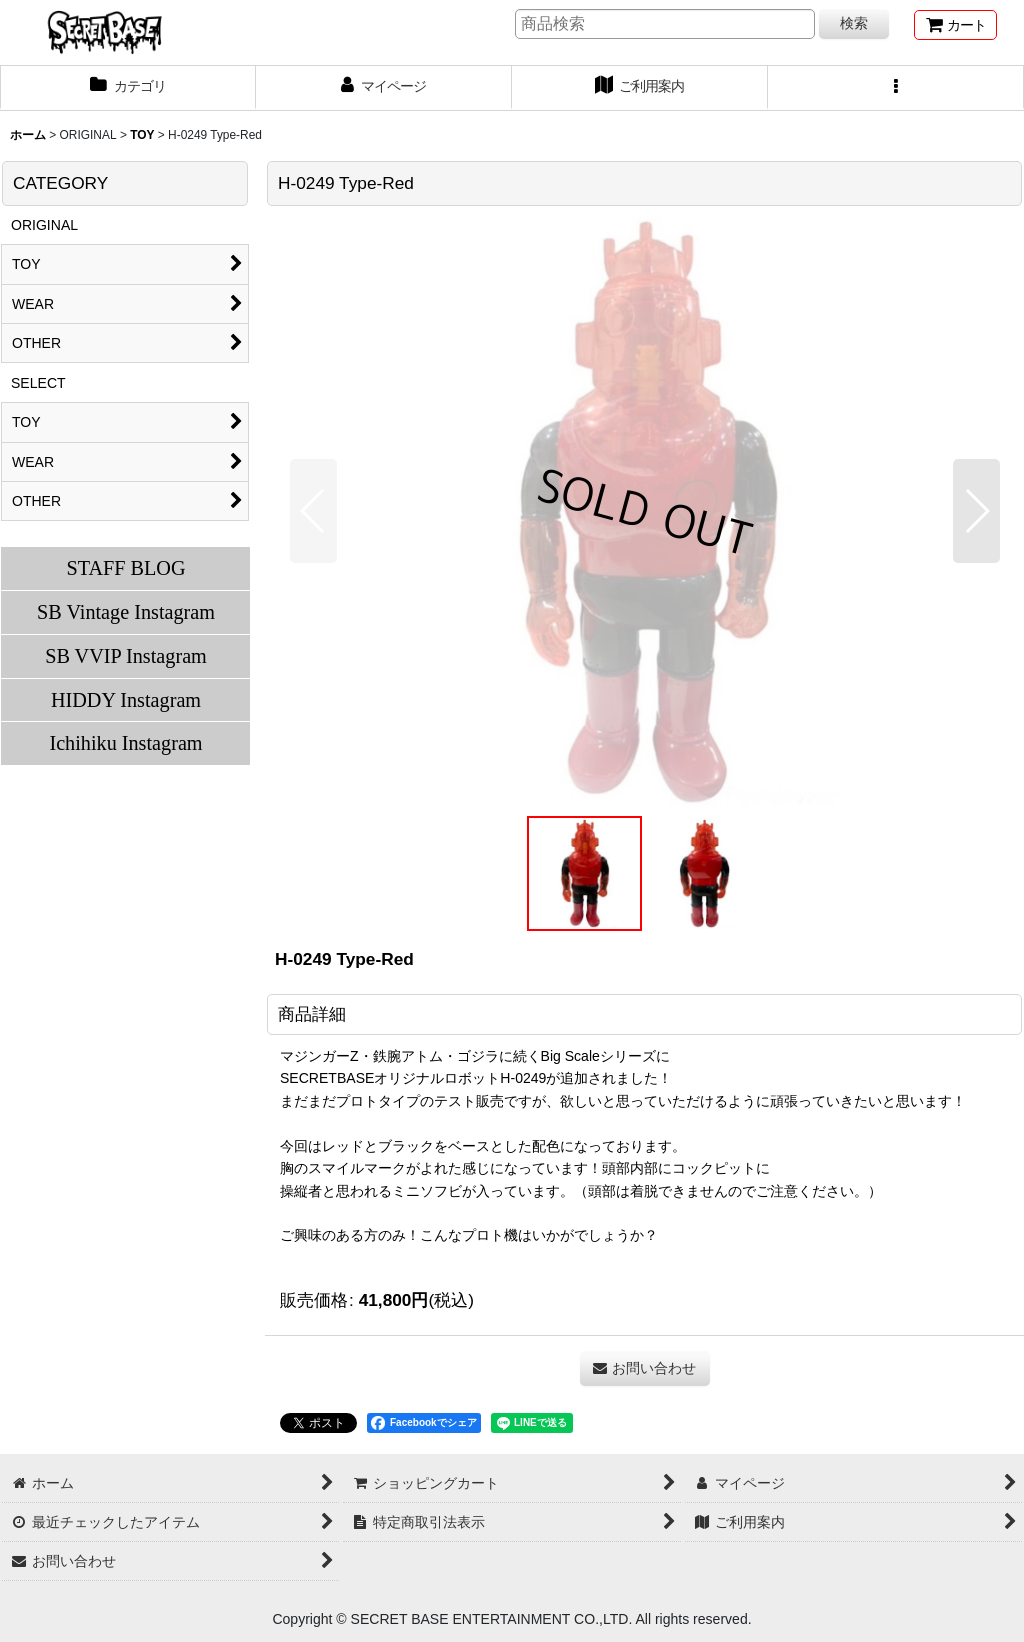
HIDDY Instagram (126, 700)
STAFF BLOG (125, 568)
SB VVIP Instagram (126, 656)
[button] (896, 88)
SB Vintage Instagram (126, 612)
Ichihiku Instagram (125, 743)
